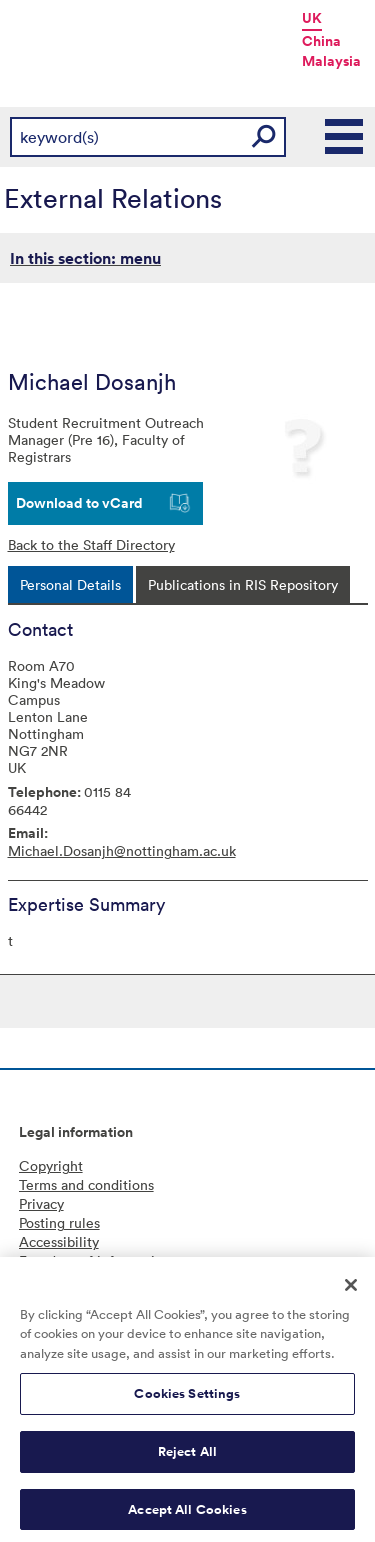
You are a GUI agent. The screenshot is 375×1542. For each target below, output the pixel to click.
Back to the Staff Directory (91, 544)
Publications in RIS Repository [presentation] (243, 584)
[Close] (351, 1291)
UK (312, 18)
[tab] (70, 584)
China (321, 41)
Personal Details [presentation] (70, 584)
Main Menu (345, 137)
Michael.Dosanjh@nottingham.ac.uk (122, 850)
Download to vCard (79, 503)
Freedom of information (95, 1260)
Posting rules (59, 1222)
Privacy (41, 1203)
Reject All (187, 1457)
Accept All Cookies (187, 1515)
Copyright (51, 1165)
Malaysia (331, 61)
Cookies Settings (187, 1400)
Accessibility (59, 1241)
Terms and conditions (86, 1184)
